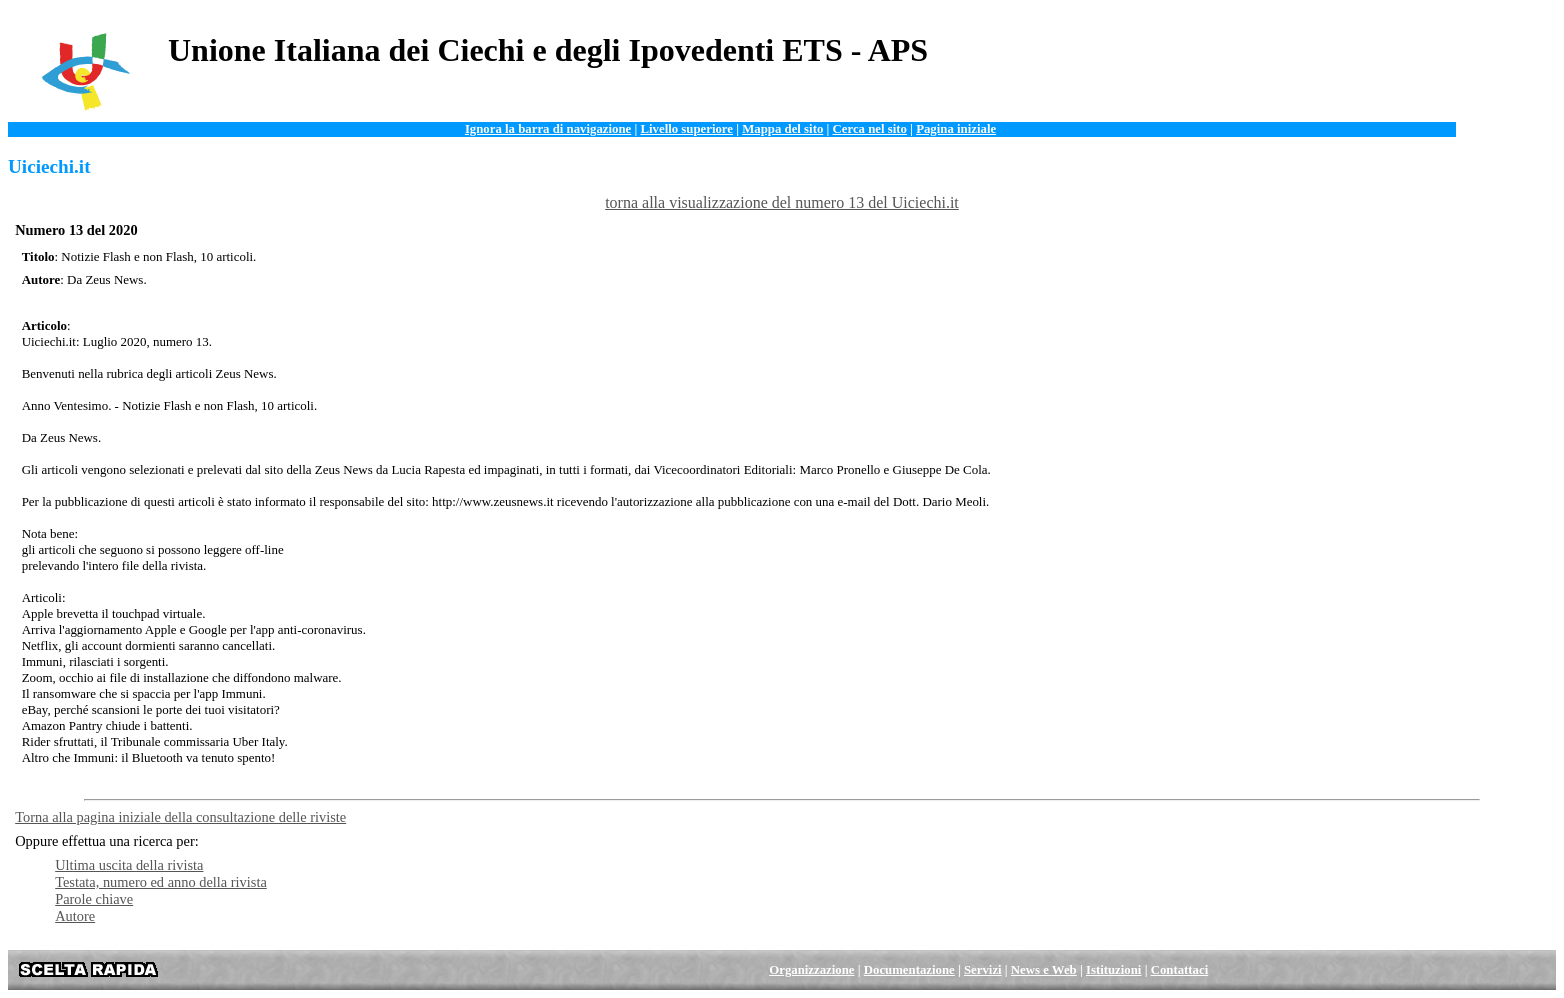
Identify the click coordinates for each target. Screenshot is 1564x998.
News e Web (1044, 970)
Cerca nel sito (870, 129)
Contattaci (1180, 970)
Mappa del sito (782, 129)
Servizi (983, 970)
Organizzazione (811, 970)
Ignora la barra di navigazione (548, 129)
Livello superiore (686, 129)
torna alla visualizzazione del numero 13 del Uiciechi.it (782, 202)
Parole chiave (94, 899)
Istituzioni (1113, 970)
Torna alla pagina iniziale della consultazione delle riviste (180, 817)
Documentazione (909, 970)
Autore (75, 916)
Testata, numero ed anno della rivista (161, 882)
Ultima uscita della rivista (129, 865)
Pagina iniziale (956, 129)
